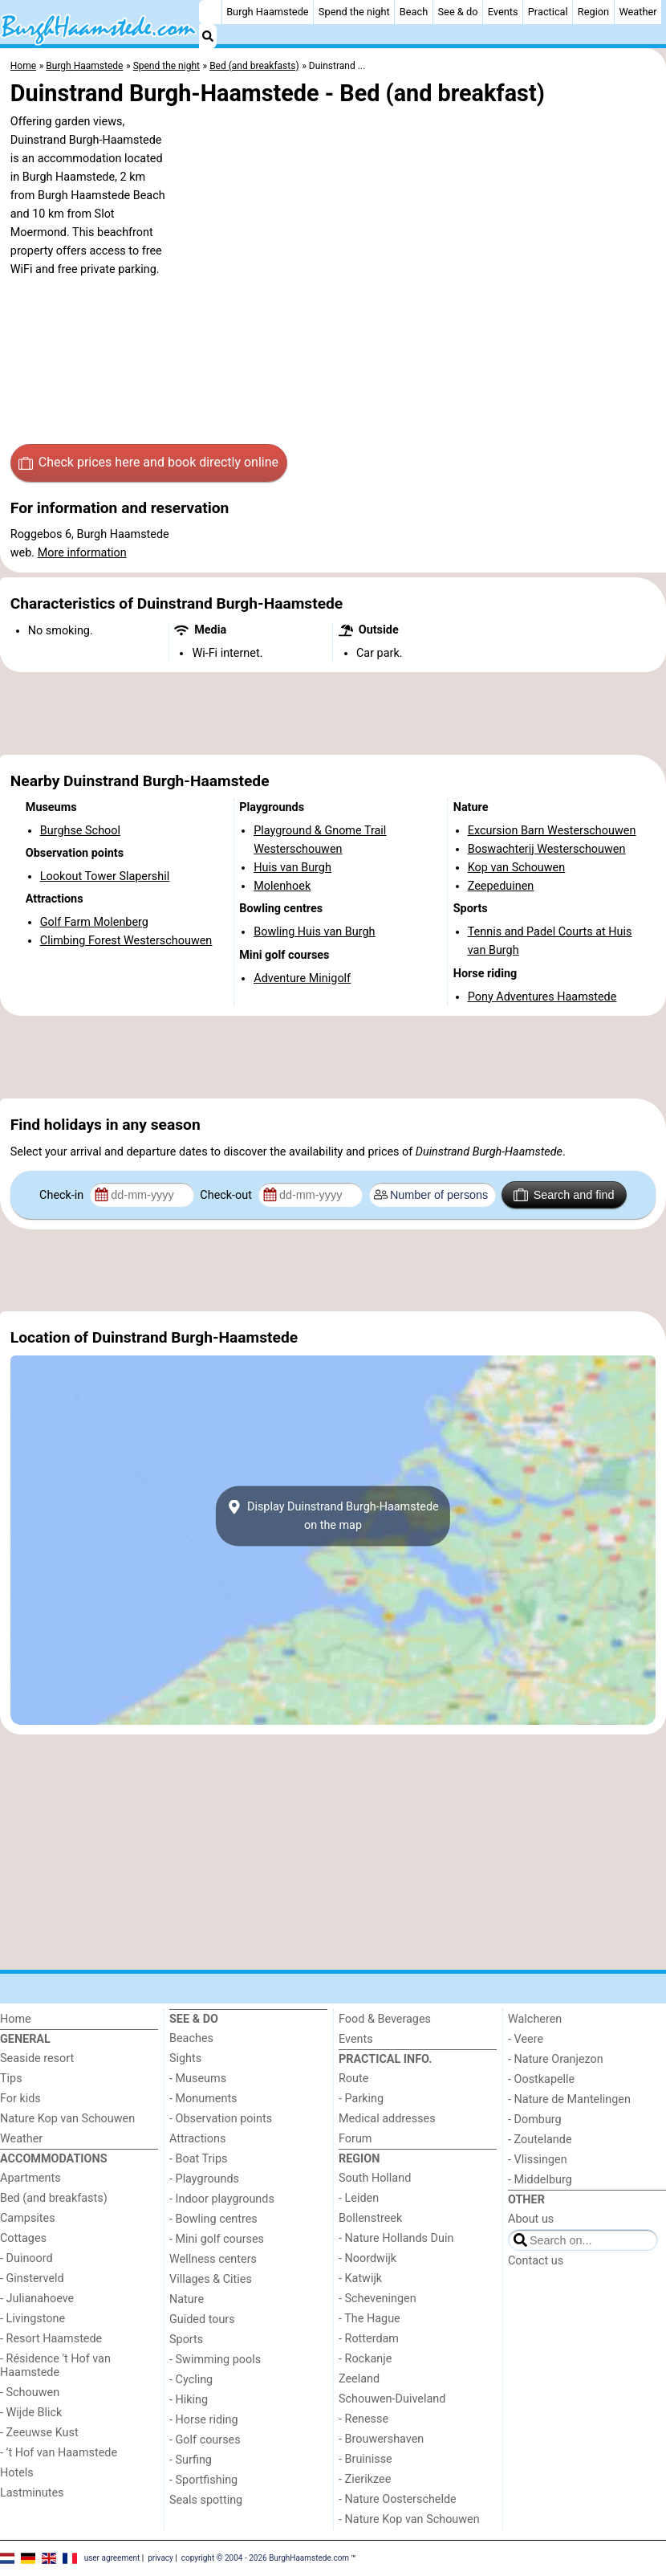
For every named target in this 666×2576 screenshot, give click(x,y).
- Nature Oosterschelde (398, 2499)
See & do (458, 12)
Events (503, 12)
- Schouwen (29, 2392)
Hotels (17, 2473)
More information (82, 553)
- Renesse (363, 2419)
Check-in (63, 1195)
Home (15, 2019)
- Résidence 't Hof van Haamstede (55, 2365)
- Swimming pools (215, 2359)
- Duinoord (26, 2258)
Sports (186, 2339)
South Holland (375, 2178)
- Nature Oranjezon (555, 2059)
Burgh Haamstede (267, 12)
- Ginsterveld (32, 2278)
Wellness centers (213, 2259)
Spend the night (354, 12)
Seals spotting (205, 2500)
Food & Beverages (385, 2019)
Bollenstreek (370, 2218)
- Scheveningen (377, 2298)
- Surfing (190, 2460)
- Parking (361, 2098)
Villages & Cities (210, 2279)
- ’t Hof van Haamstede (58, 2453)
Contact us (535, 2261)
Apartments (30, 2178)
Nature (186, 2299)
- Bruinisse (365, 2459)
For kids (20, 2098)
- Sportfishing (203, 2480)
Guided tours (202, 2319)
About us (531, 2219)
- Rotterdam (369, 2339)
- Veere (525, 2039)
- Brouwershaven (381, 2439)
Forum (355, 2139)
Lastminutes (31, 2493)
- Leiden (359, 2198)
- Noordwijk (367, 2258)
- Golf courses (205, 2440)
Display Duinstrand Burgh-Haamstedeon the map (333, 1516)
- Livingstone (32, 2318)
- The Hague (369, 2318)
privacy (160, 2558)
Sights (185, 2058)
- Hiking (188, 2400)
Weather (637, 12)
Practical (548, 12)
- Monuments (203, 2098)
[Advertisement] (333, 714)
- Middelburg (540, 2180)
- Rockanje (365, 2359)
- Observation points (220, 2119)
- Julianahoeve (37, 2298)
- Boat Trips (198, 2159)
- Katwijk (360, 2278)
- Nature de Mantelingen (569, 2099)
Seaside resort (37, 2058)
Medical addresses (387, 2119)
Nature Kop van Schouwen (67, 2119)
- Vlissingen (537, 2159)
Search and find (564, 1195)
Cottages (23, 2238)
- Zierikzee (365, 2479)
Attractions (197, 2139)
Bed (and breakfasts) (54, 2198)
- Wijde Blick (31, 2412)
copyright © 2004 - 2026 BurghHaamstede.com (265, 2558)
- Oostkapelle (541, 2079)
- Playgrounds (204, 2179)
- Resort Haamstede (51, 2339)
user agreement (112, 2558)
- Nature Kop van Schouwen (409, 2519)
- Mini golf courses (216, 2239)
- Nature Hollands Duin (396, 2238)
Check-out (227, 1195)
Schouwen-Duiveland (392, 2399)
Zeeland (359, 2379)
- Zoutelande (540, 2139)
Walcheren (535, 2019)
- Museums (197, 2078)
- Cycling (191, 2379)
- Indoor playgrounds (221, 2199)
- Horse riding (203, 2420)
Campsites (27, 2218)
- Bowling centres (213, 2219)
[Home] (210, 12)
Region (593, 12)
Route (353, 2078)
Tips (11, 2078)
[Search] (208, 36)
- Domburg (535, 2119)
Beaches (191, 2038)
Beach (414, 12)
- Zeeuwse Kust (39, 2432)
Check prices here (148, 462)
